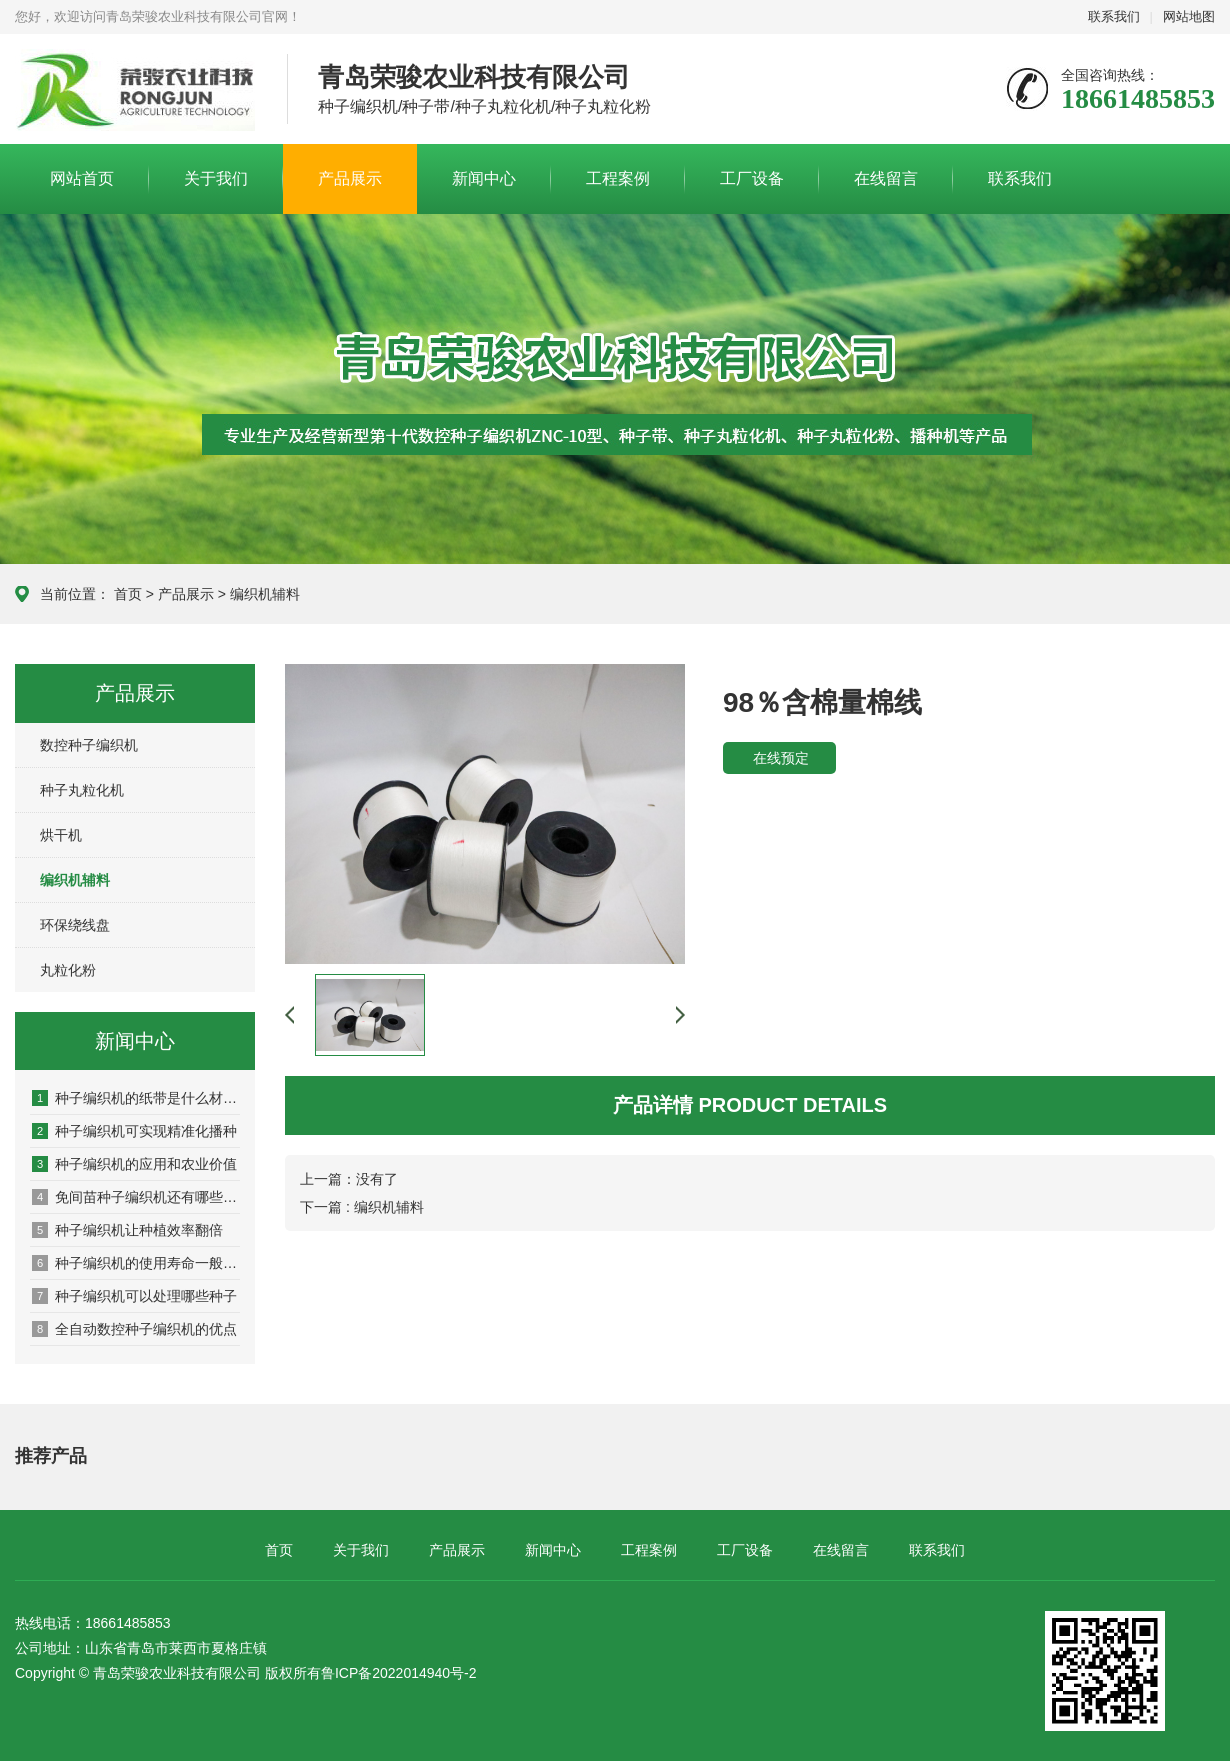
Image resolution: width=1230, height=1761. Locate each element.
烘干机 (61, 835)
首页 (128, 594)
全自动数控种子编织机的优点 (134, 1329)
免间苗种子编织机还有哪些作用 (136, 1197)
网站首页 (82, 178)
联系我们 (1114, 16)
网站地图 (1189, 16)
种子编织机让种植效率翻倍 (127, 1230)
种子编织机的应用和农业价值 (134, 1164)
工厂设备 (752, 178)
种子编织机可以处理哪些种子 (134, 1296)
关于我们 (216, 178)
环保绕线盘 (75, 925)
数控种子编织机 (89, 745)
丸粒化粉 (68, 970)
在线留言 (886, 178)
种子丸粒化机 (82, 790)
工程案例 (618, 178)
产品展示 (350, 178)
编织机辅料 (265, 594)
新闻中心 (484, 178)
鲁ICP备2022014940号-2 (399, 1673)
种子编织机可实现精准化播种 (134, 1131)
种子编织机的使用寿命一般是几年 (136, 1263)
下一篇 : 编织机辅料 (362, 1207)
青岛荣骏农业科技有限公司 (136, 90)
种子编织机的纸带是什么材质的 (136, 1098)
